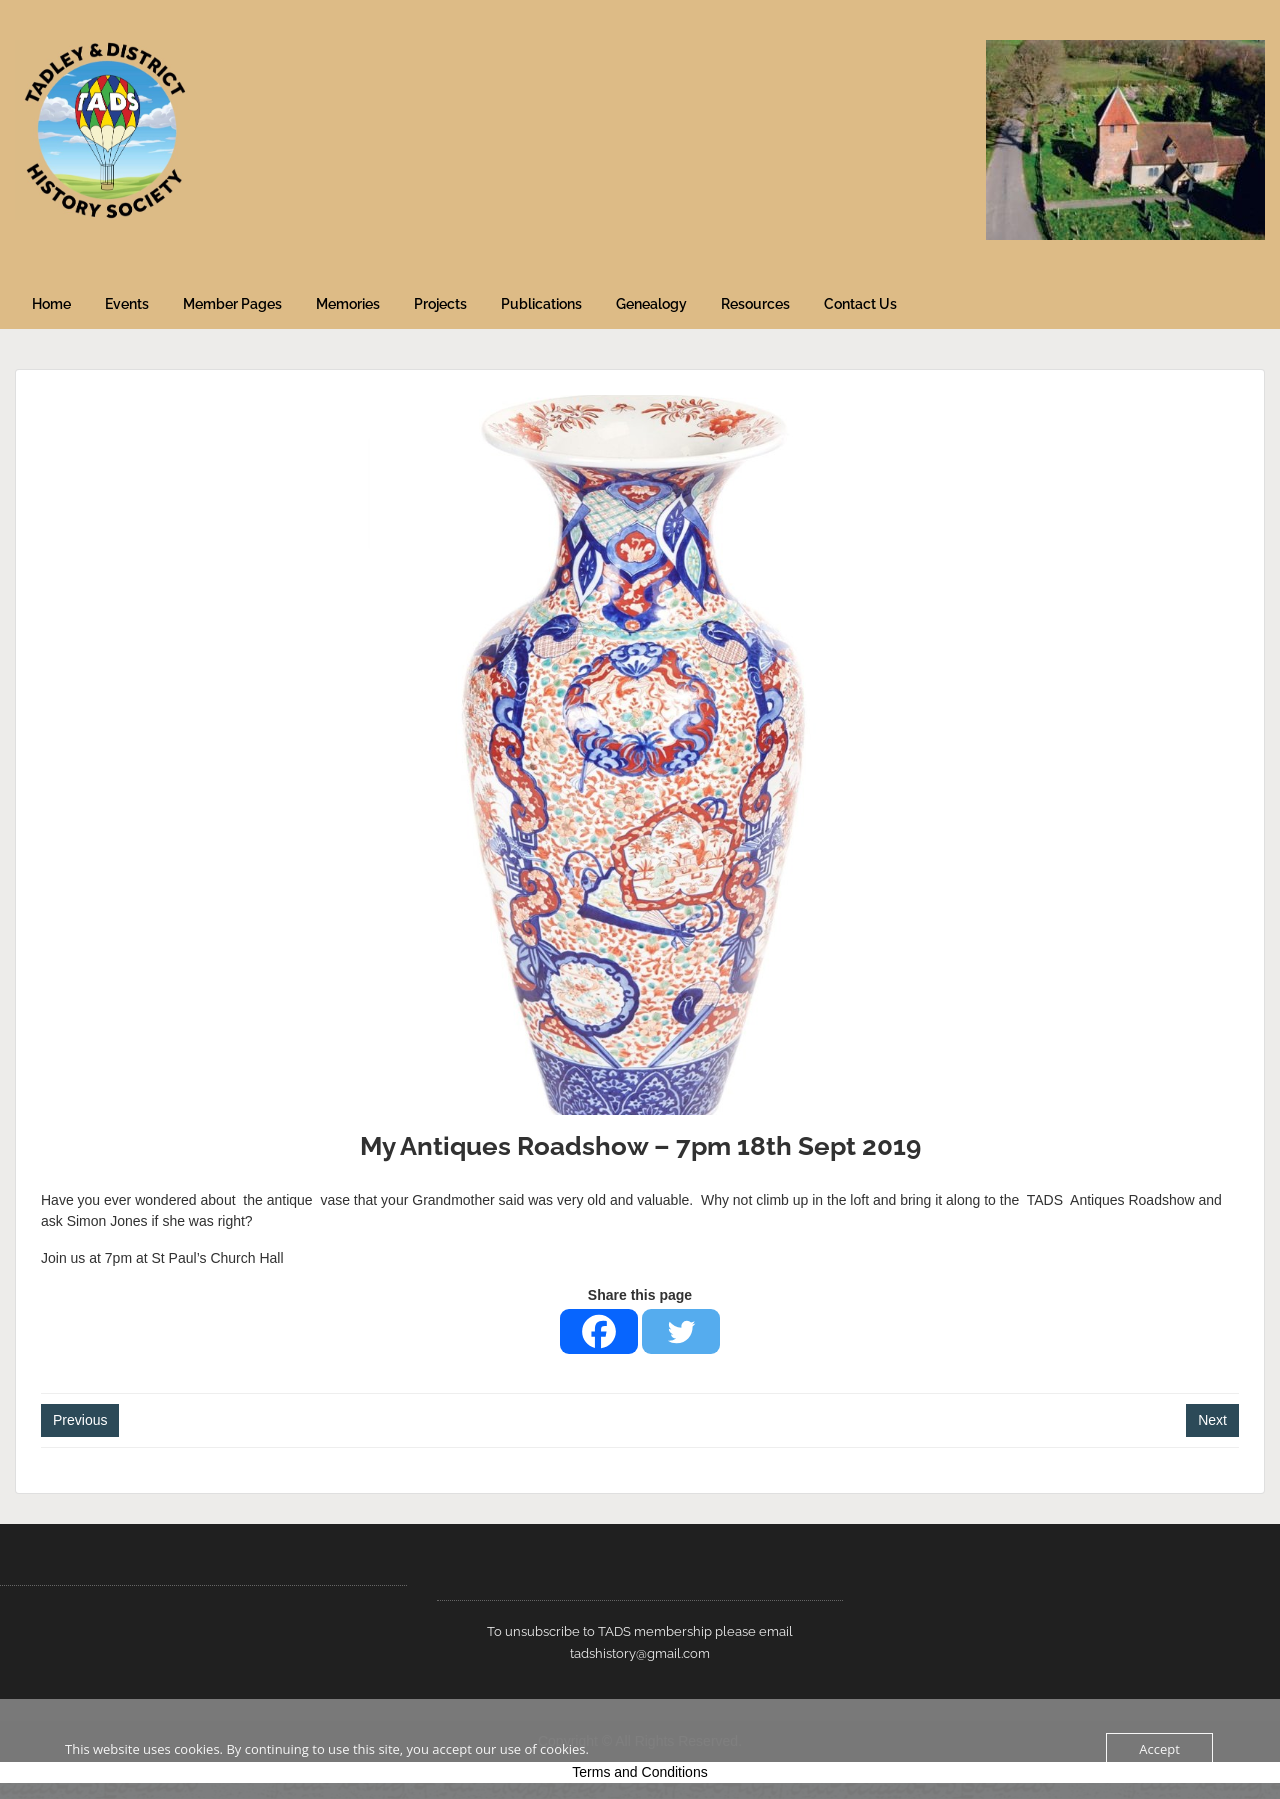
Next (1212, 1420)
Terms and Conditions (639, 1772)
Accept (1159, 1749)
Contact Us (860, 304)
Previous (80, 1420)
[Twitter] (681, 1331)
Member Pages (232, 304)
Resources (755, 304)
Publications (541, 304)
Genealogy (651, 304)
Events (127, 304)
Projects (440, 304)
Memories (348, 304)
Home (51, 304)
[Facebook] (599, 1331)
